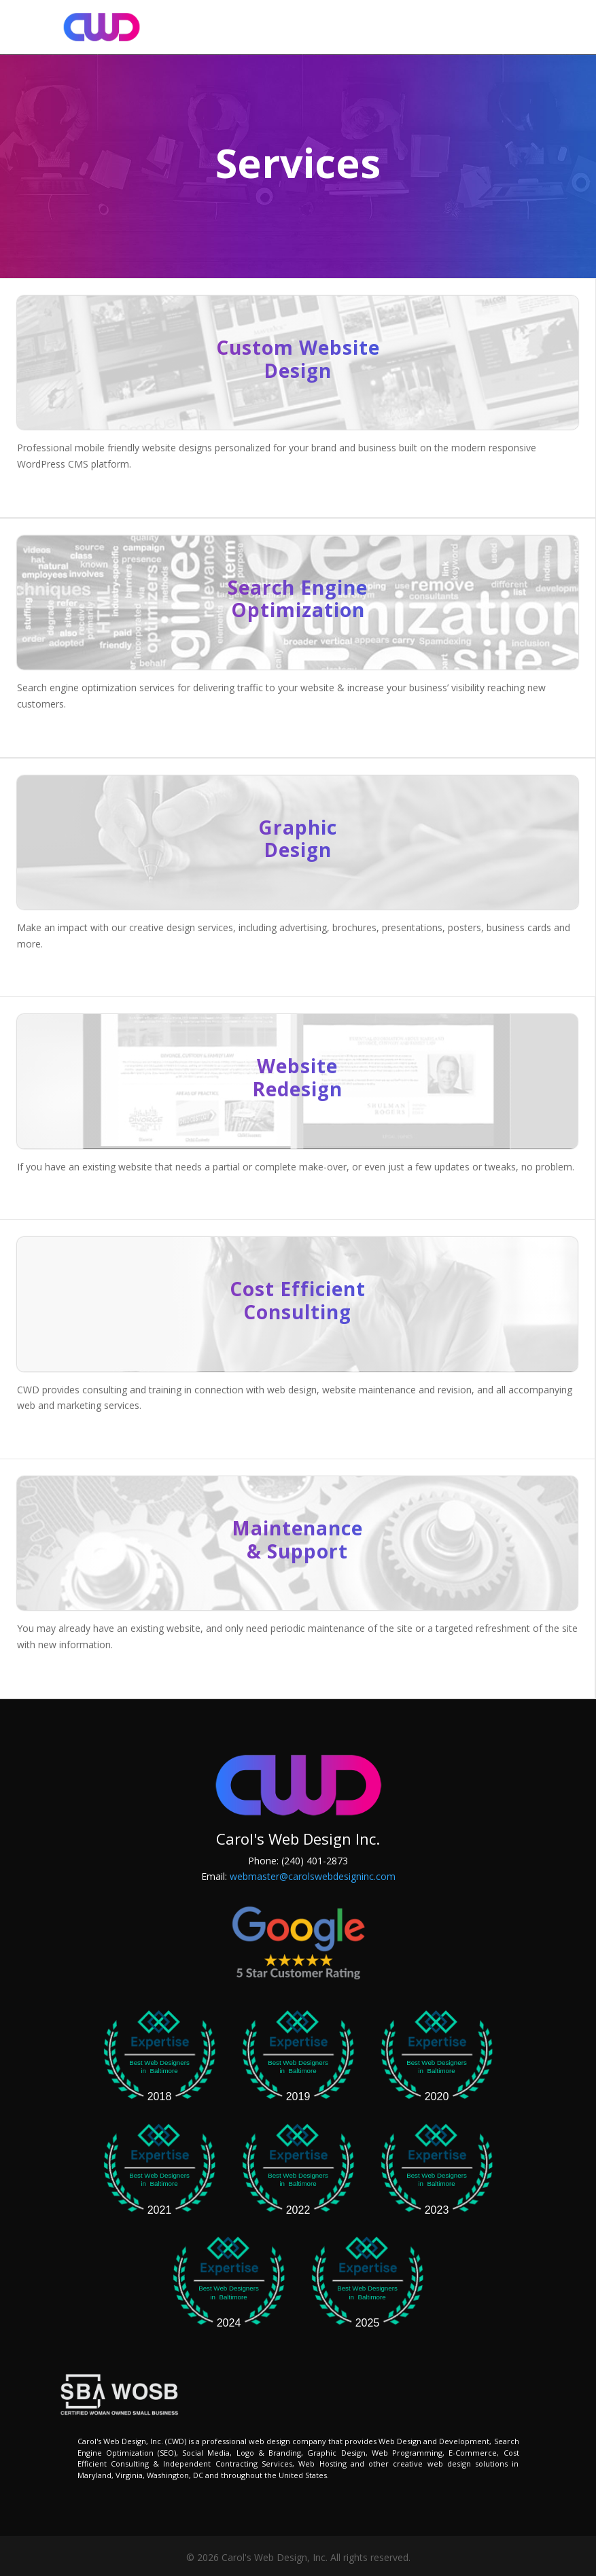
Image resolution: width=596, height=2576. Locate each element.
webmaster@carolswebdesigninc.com (313, 1876)
